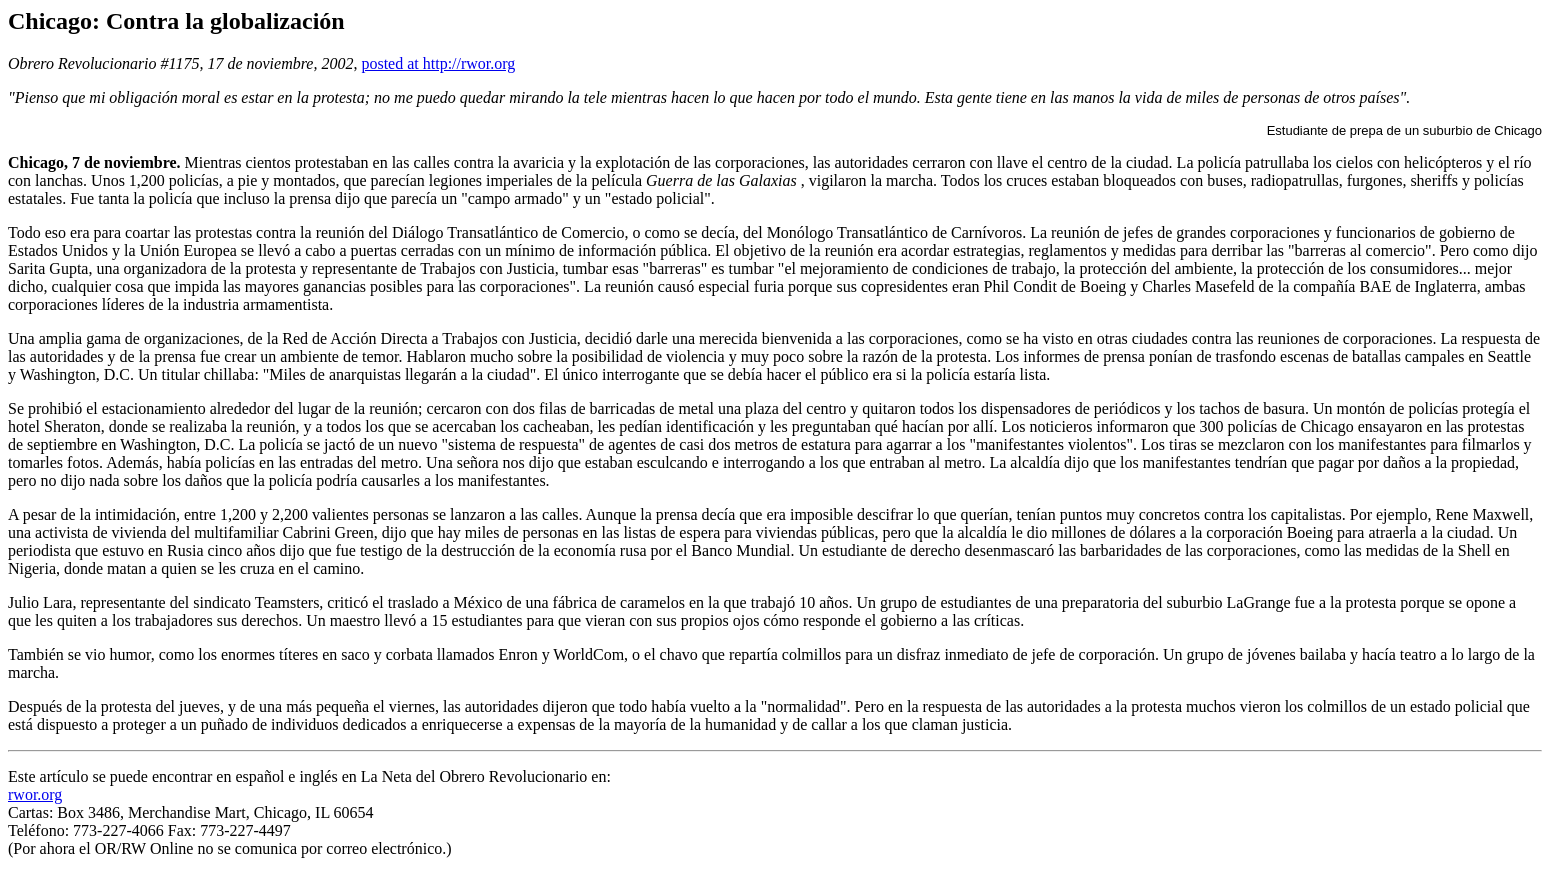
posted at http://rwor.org (438, 63)
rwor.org (35, 794)
